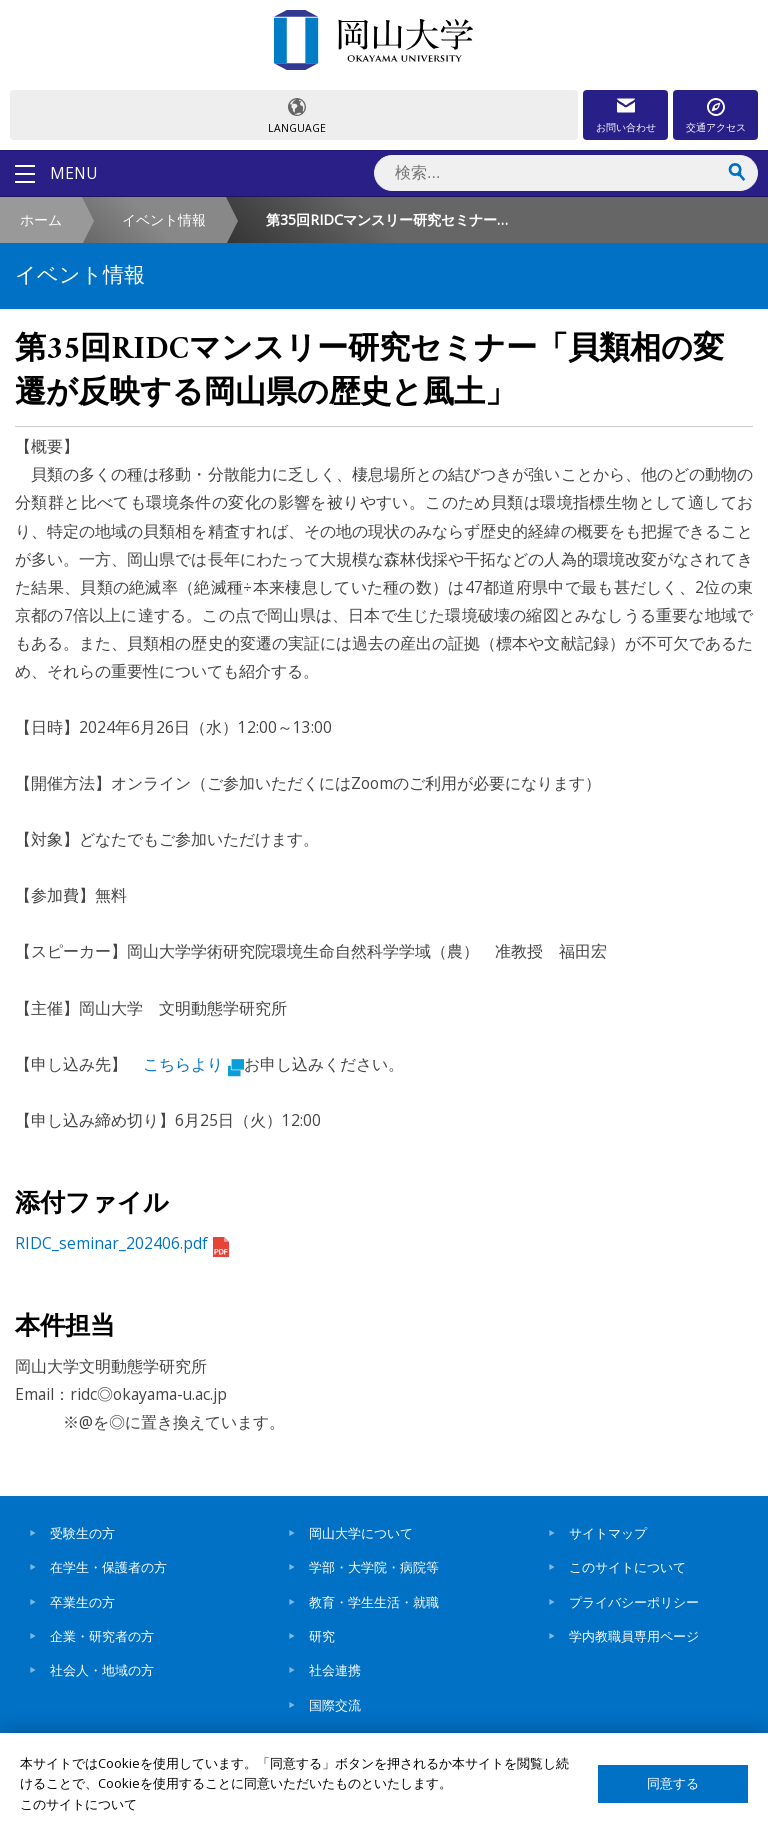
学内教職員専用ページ (634, 1636)
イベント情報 (164, 219)
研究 (322, 1636)
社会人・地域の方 (102, 1670)
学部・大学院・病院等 (374, 1567)
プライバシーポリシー (634, 1602)
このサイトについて (627, 1567)
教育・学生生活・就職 (374, 1602)
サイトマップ (608, 1533)
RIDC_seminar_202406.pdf (122, 1243)
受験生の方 (82, 1533)
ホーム (41, 219)
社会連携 (335, 1670)
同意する (673, 1783)
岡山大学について (361, 1533)
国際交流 (335, 1705)
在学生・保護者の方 (108, 1567)
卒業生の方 (82, 1602)
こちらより (193, 1064)
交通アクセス (716, 127)
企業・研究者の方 (102, 1636)
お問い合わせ (626, 127)
